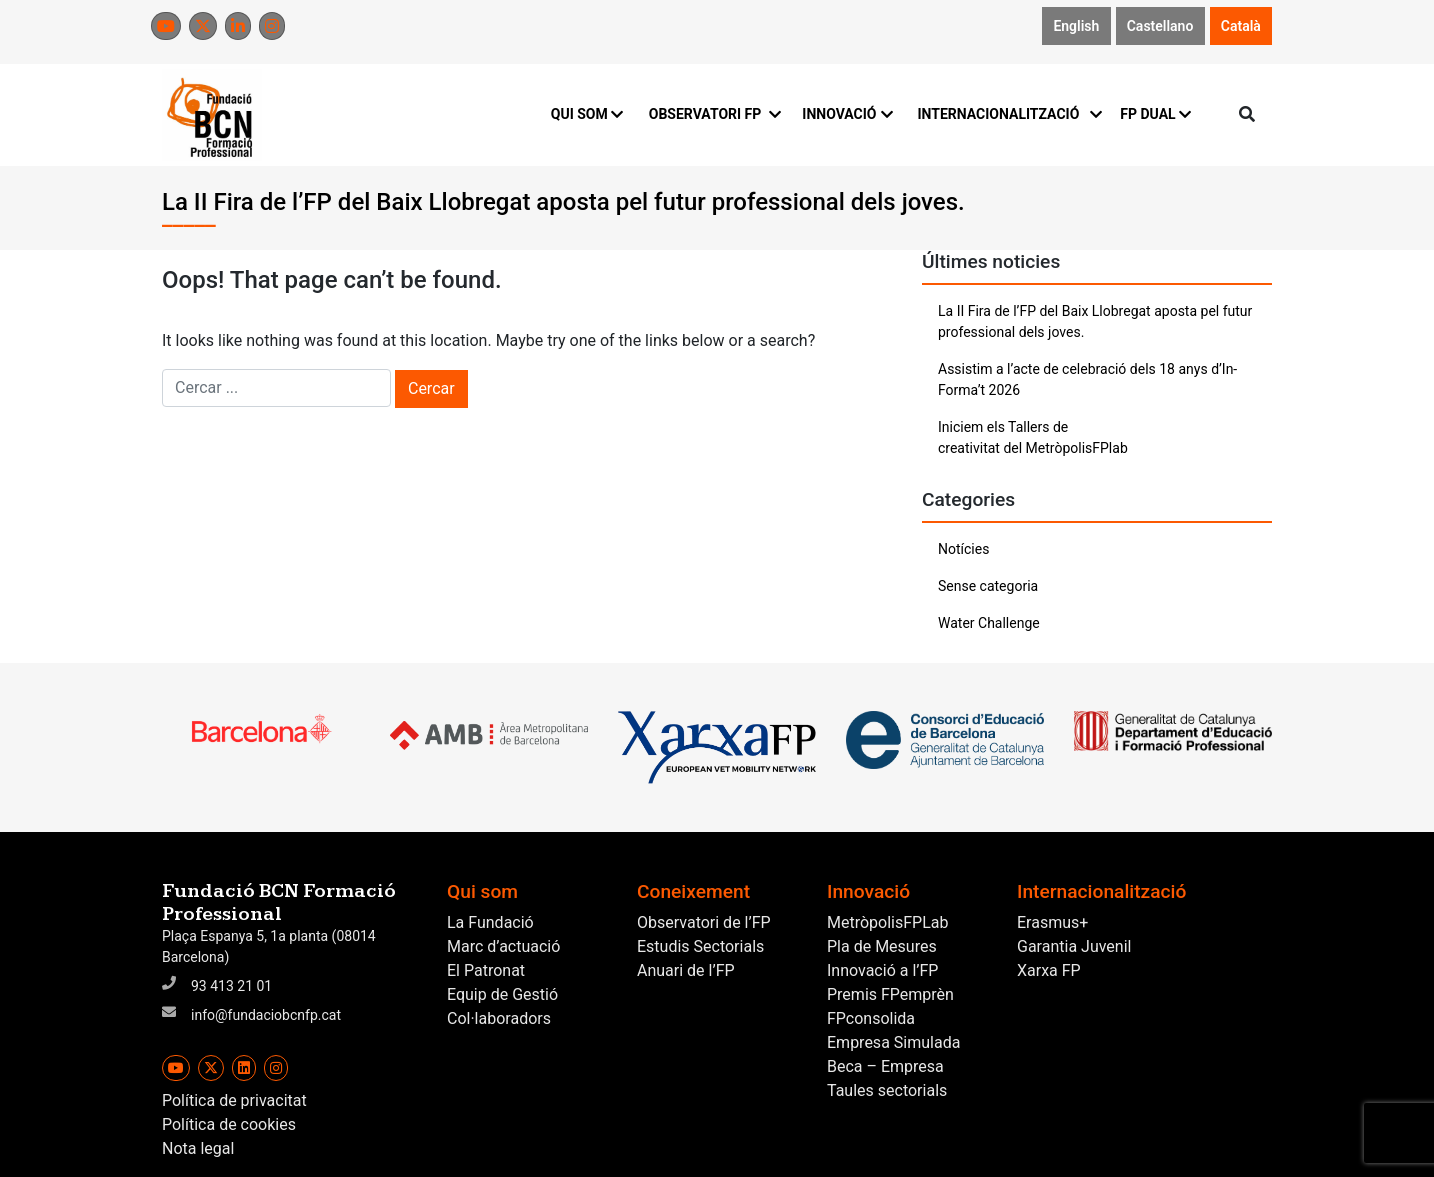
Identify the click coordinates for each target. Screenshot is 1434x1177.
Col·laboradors (499, 1018)
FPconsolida (871, 1018)
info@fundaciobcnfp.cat (266, 1015)
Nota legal (198, 1148)
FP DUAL (1155, 114)
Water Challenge (989, 623)
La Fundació (490, 922)
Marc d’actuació (503, 946)
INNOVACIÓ (847, 114)
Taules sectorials (887, 1090)
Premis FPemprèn (890, 994)
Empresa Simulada (893, 1042)
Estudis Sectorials (700, 946)
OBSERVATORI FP (714, 114)
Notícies (963, 549)
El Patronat (486, 970)
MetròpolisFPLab (887, 922)
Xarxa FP (1049, 970)
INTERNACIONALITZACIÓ (1006, 114)
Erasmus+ (1052, 922)
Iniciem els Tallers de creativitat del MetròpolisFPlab (1033, 437)
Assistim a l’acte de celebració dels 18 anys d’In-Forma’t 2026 (1087, 379)
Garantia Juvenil (1074, 946)
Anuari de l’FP (686, 970)
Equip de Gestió (502, 994)
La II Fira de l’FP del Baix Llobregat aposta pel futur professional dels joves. (1095, 321)
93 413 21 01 (231, 986)
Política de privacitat (234, 1100)
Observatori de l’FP (704, 922)
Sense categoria (988, 586)
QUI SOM (587, 114)
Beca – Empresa (885, 1066)
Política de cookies (229, 1124)
